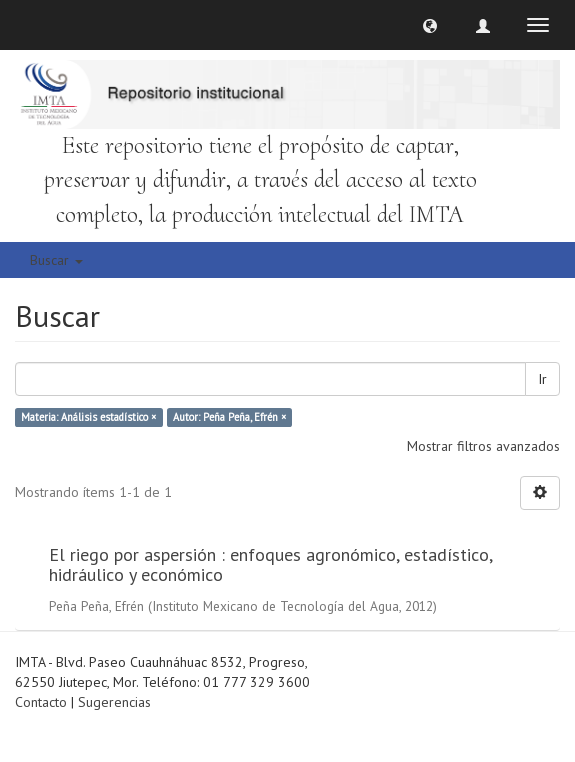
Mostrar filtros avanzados (483, 446)
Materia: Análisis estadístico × (88, 417)
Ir (542, 379)
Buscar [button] (56, 260)
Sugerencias (114, 702)
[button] (430, 25)
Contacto (41, 702)
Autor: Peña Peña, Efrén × (229, 417)
